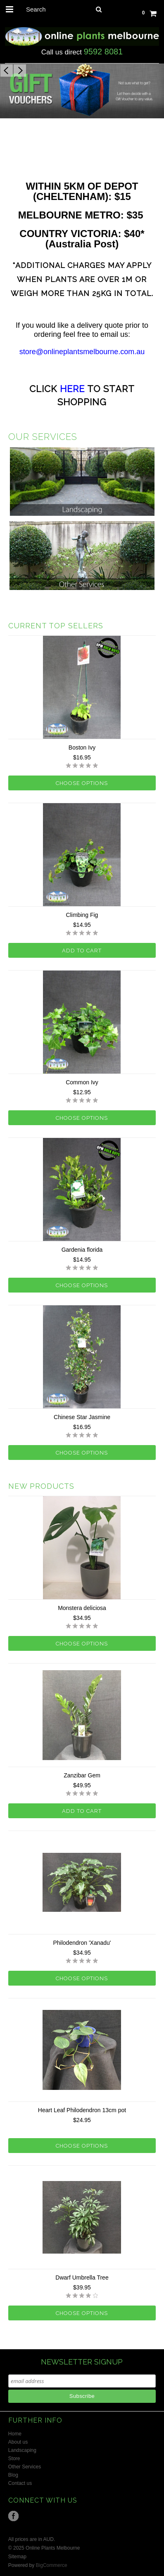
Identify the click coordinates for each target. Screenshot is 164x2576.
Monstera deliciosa (82, 1608)
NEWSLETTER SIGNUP (82, 2361)
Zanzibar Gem (82, 1775)
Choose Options (82, 783)
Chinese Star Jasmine (82, 1417)
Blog (13, 2475)
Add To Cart (82, 950)
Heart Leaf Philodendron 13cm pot (82, 2110)
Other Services (24, 2467)
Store (14, 2458)
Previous (6, 70)
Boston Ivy (82, 747)
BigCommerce (51, 2565)
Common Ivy (82, 1082)
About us (18, 2442)
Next (20, 70)
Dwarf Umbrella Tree (81, 2277)
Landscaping (22, 2450)
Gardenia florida (82, 1249)
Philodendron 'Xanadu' (82, 1942)
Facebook (13, 2516)
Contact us (20, 2483)
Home (14, 2434)
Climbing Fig (82, 915)
